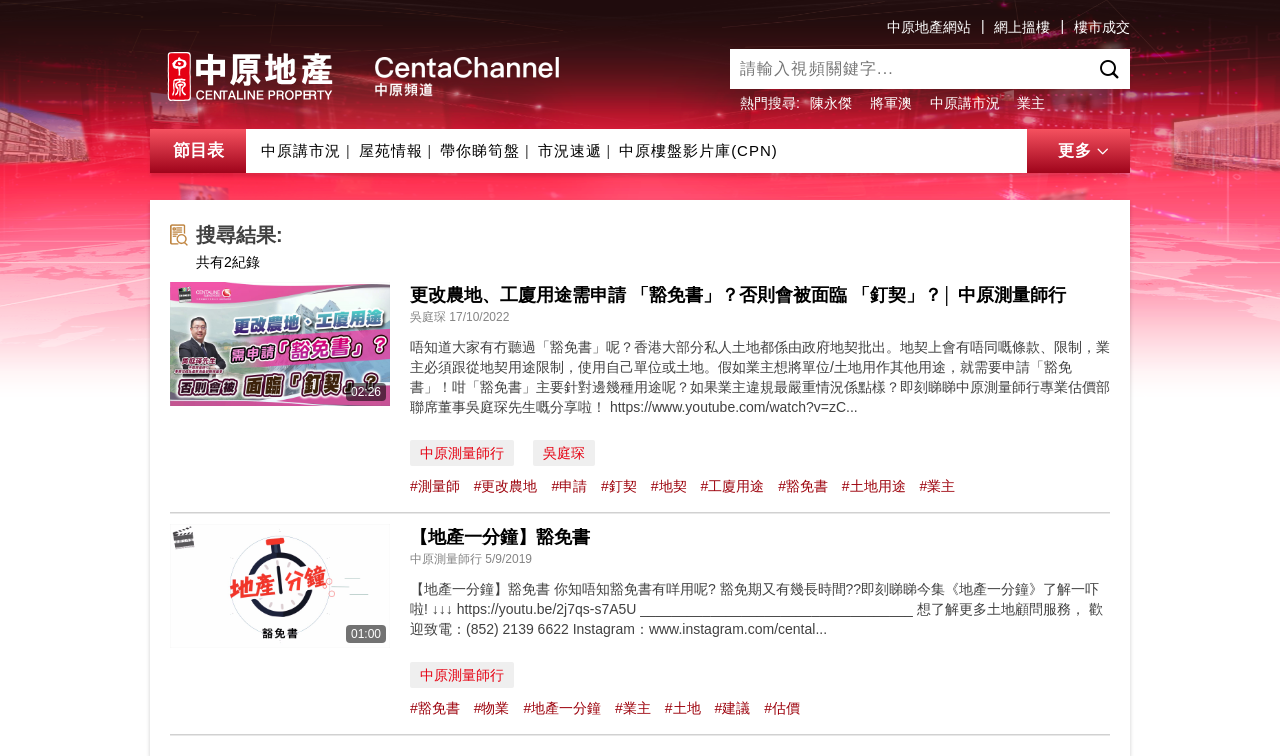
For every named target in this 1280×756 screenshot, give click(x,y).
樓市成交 (1102, 27)
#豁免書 (803, 486)
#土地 (683, 708)
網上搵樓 (1022, 27)
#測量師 (435, 486)
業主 (1031, 103)
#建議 (732, 708)
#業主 (938, 486)
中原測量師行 (462, 453)
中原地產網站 (929, 27)
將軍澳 (891, 103)
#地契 (669, 486)
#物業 (492, 708)
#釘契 (619, 486)
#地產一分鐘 (562, 708)
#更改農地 (506, 486)
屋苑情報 (391, 150)
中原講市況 (965, 103)
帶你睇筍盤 (480, 150)
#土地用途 (874, 486)
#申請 (569, 486)
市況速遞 (570, 150)
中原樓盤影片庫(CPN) (698, 150)
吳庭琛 (564, 453)
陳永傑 (831, 103)
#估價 (782, 708)
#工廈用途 (732, 486)
